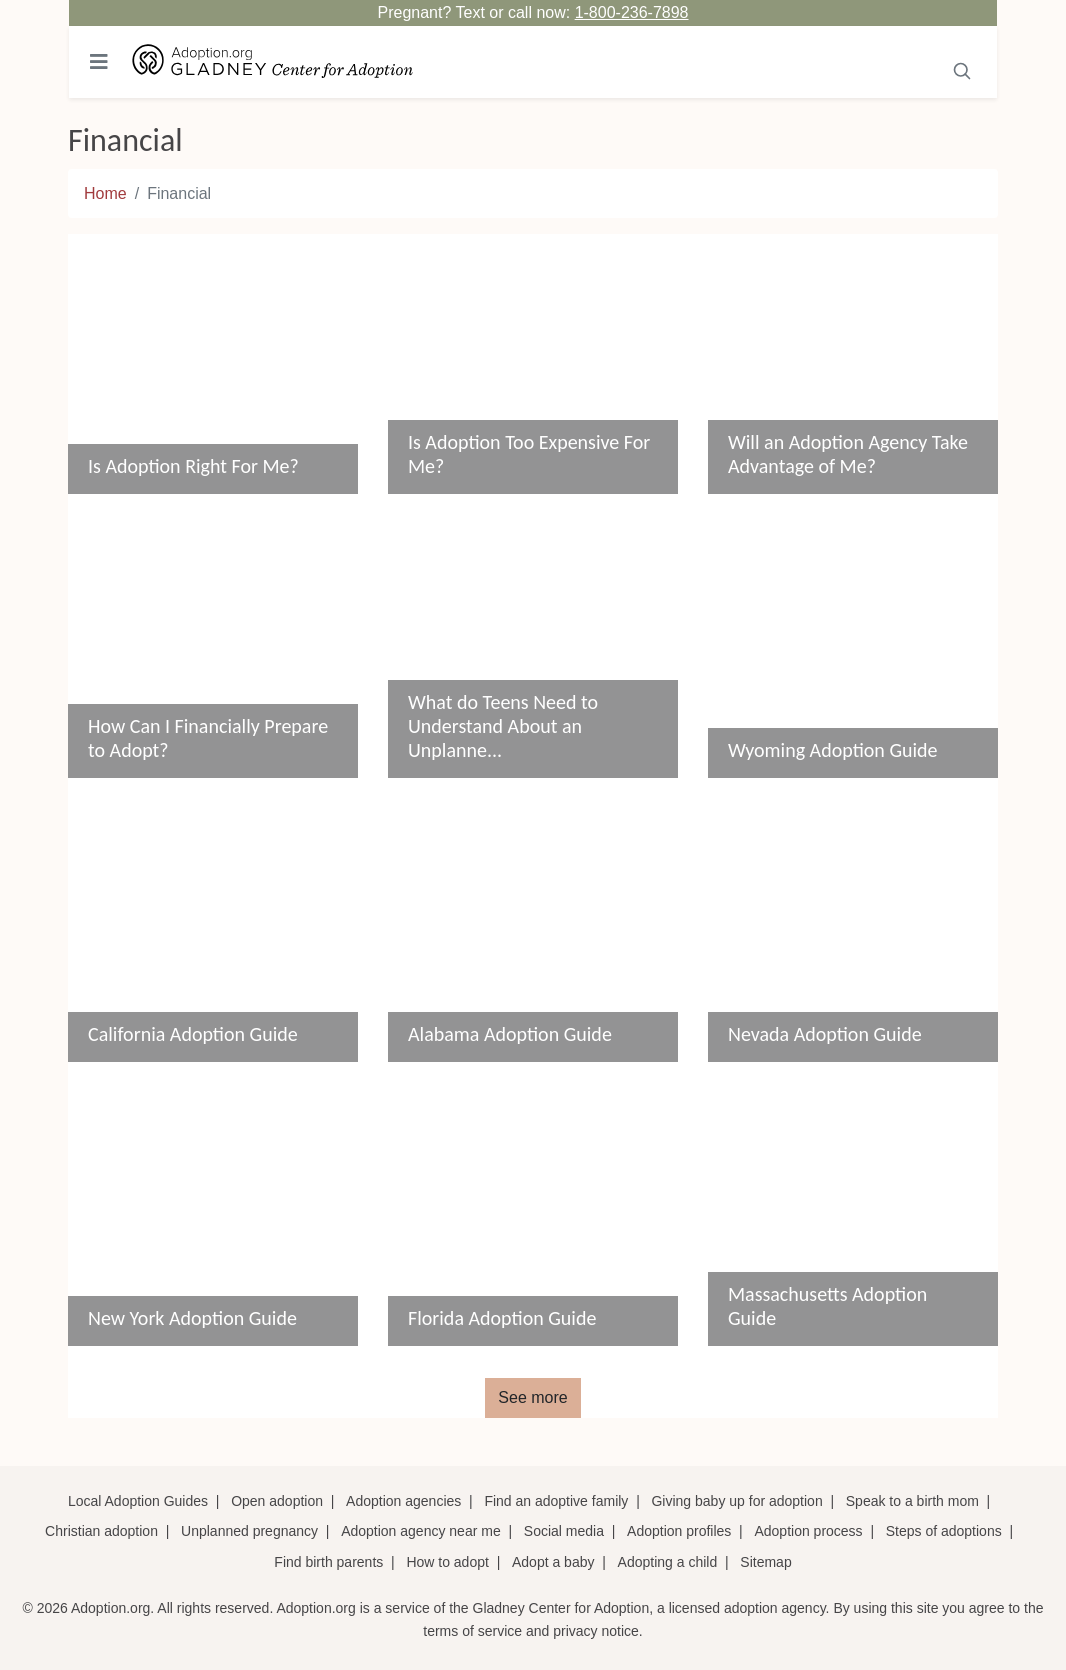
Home (105, 193)
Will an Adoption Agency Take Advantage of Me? (848, 454)
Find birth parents (328, 1562)
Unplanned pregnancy (249, 1531)
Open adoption (277, 1501)
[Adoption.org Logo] (273, 62)
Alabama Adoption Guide (510, 1034)
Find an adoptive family (556, 1501)
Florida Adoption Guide (502, 1318)
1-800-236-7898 (632, 12)
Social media (564, 1531)
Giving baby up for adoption (736, 1501)
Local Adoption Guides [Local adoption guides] (138, 1501)
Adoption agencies (403, 1501)
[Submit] (962, 69)
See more (532, 1397)
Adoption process (808, 1531)
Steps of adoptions (944, 1531)
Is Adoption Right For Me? (193, 466)
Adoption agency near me (421, 1531)
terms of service (472, 1631)
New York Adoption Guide (192, 1318)
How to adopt (447, 1562)
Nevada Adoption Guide (825, 1034)
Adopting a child (668, 1562)
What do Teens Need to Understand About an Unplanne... (503, 726)
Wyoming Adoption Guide (833, 750)
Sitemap (765, 1562)
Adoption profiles (679, 1531)
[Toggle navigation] (99, 62)
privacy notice (596, 1631)
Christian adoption (101, 1531)
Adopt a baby (553, 1562)
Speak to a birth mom (912, 1501)
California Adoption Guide (193, 1034)
